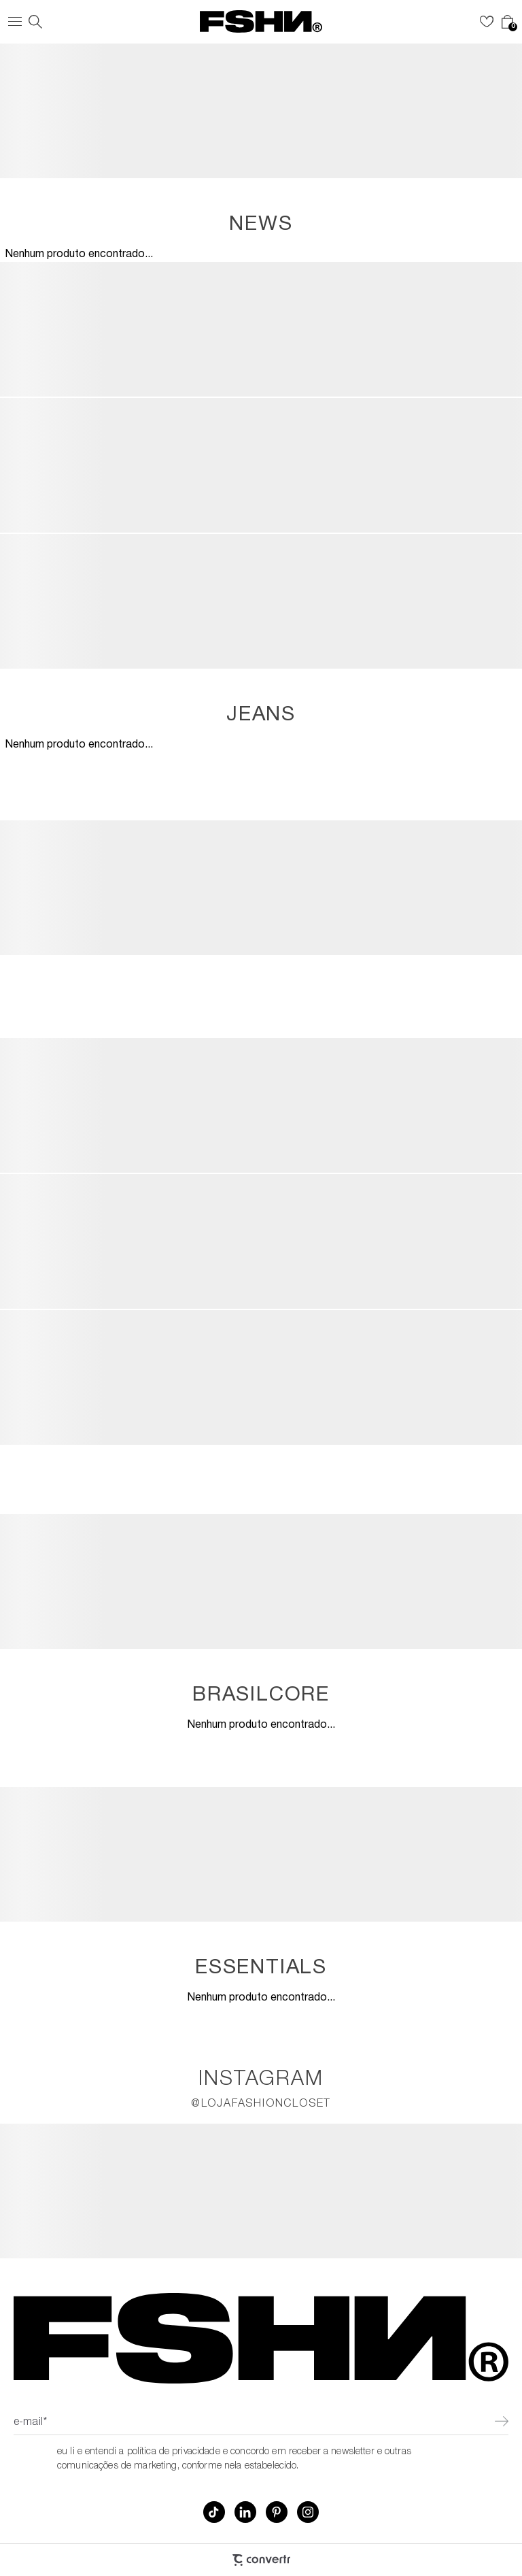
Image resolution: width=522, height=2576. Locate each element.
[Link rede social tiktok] (214, 2512)
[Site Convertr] (261, 2560)
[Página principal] (261, 21)
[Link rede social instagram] (308, 2512)
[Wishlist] (486, 22)
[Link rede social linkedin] (245, 2512)
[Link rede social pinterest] (277, 2512)
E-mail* (30, 2423)
